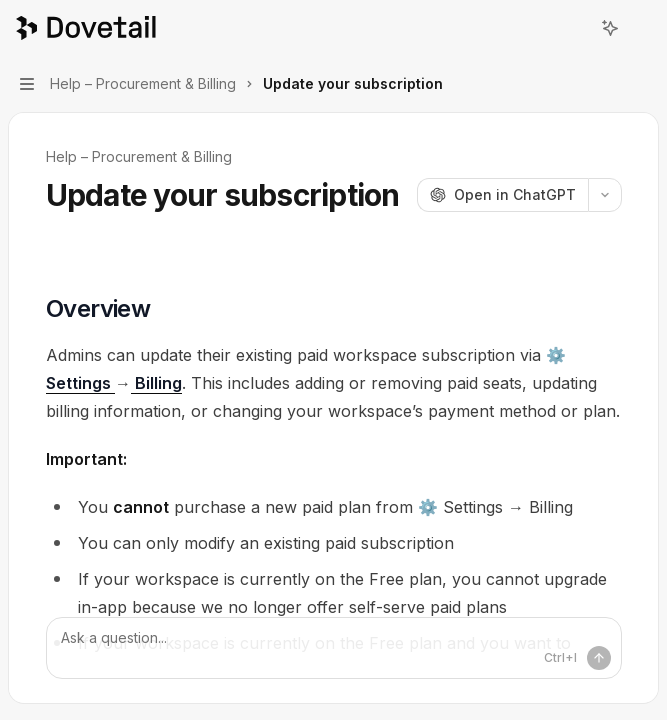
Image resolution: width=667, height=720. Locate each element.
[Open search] (573, 28)
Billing (156, 383)
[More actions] (641, 28)
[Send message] (599, 658)
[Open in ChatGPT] (502, 195)
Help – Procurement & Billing (139, 156)
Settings (80, 383)
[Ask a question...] (334, 648)
